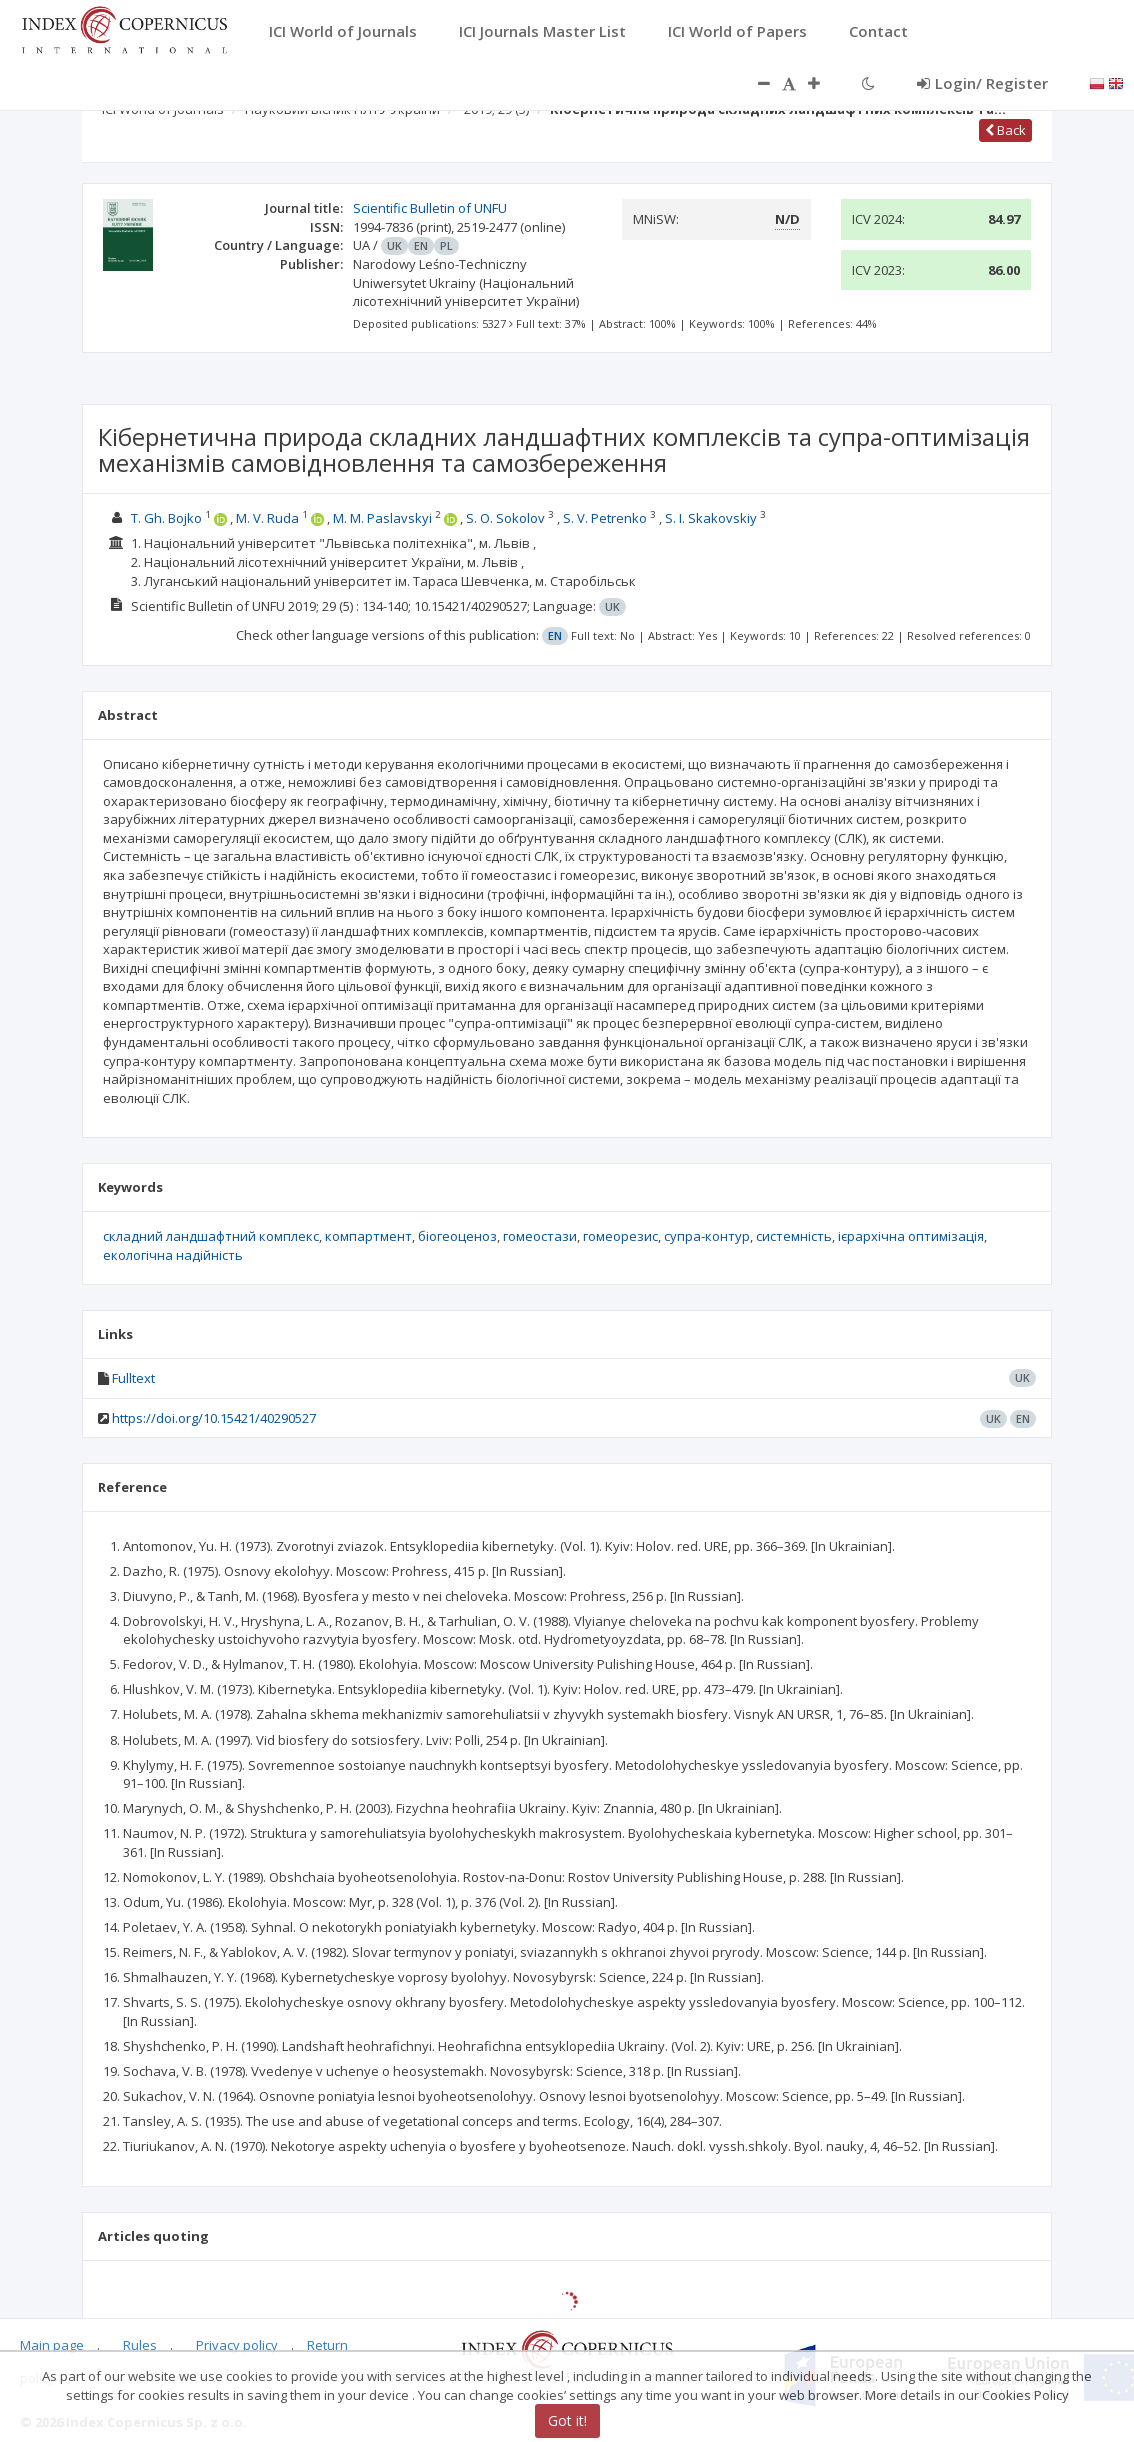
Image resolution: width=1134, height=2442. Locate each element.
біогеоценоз (457, 1236)
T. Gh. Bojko (166, 518)
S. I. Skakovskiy (711, 518)
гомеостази (540, 1236)
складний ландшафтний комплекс (211, 1236)
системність (794, 1236)
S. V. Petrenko (605, 518)
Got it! (567, 2420)
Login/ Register (982, 83)
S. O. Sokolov (505, 518)
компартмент (368, 1236)
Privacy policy (237, 2345)
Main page (52, 2345)
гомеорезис (620, 1236)
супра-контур (707, 1236)
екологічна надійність (173, 1255)
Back (1005, 130)
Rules (140, 2345)
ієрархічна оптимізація (911, 1236)
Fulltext (133, 1378)
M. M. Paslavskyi (382, 518)
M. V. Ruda (267, 518)
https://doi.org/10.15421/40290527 (214, 1418)
